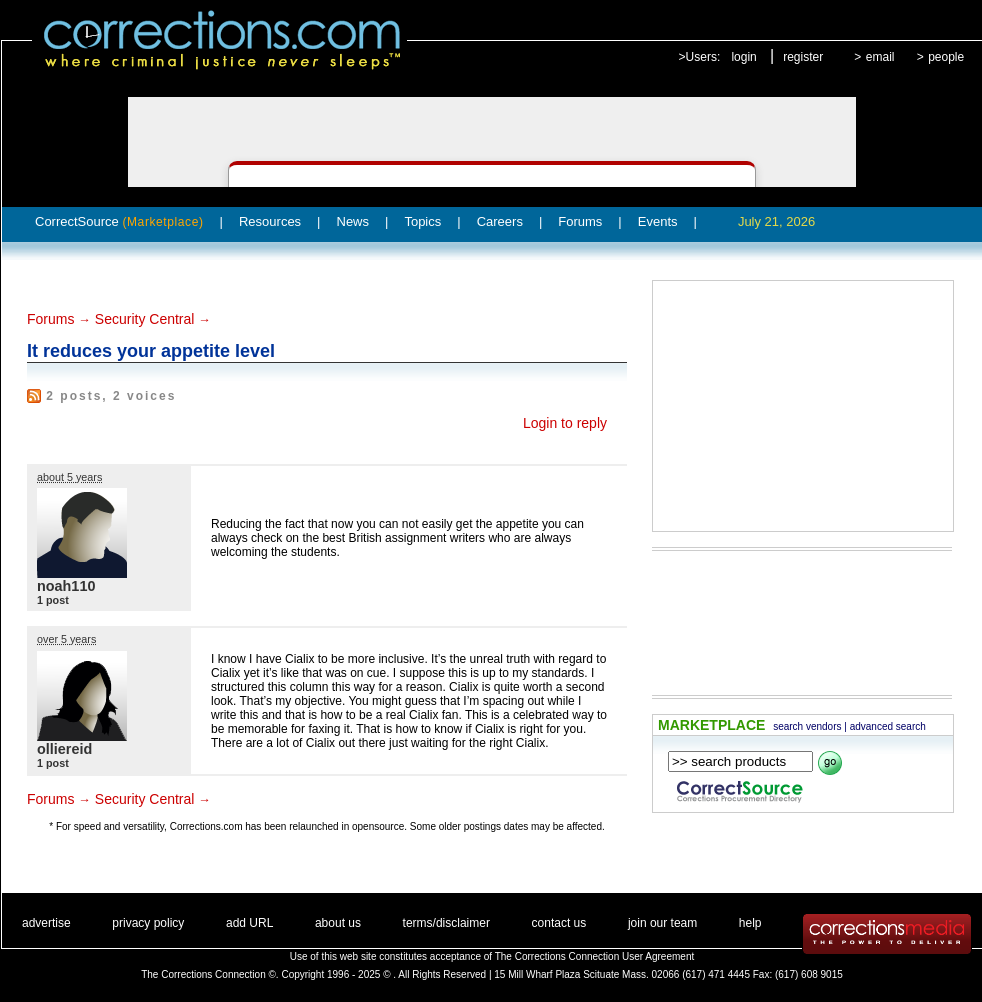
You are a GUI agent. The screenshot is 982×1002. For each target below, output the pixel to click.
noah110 (66, 586)
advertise (46, 923)
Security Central (145, 319)
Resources (270, 221)
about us (338, 923)
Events (658, 221)
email (880, 57)
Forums (580, 221)
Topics (422, 221)
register (803, 57)
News (353, 221)
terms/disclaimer (446, 923)
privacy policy (148, 923)
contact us (559, 923)
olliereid (64, 749)
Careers (500, 221)
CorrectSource (119, 221)
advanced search (888, 726)
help (750, 923)
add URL (249, 923)
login (743, 57)
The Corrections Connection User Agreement (595, 956)
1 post (53, 600)
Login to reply (565, 423)
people (946, 57)
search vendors (807, 726)
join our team (662, 923)
